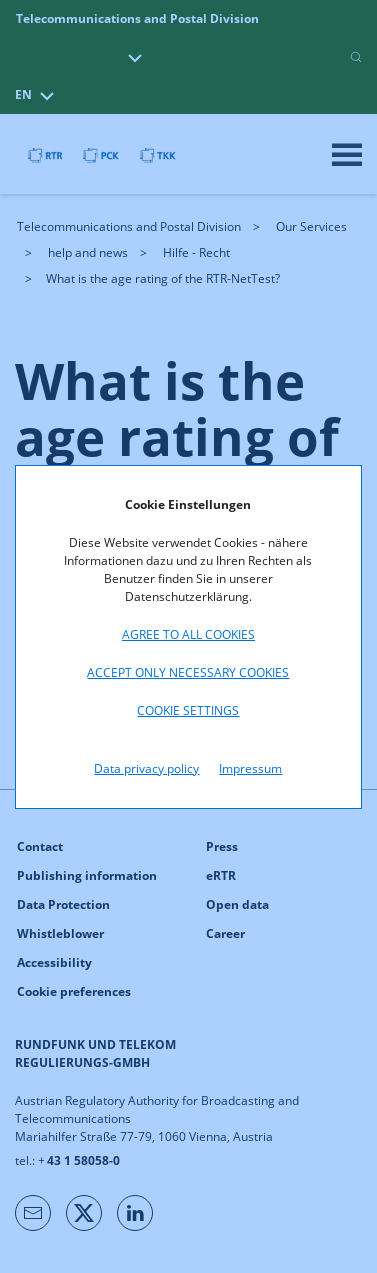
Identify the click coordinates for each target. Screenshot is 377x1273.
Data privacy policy (146, 768)
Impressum (250, 768)
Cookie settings (188, 710)
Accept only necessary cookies (188, 672)
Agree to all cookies (188, 634)
